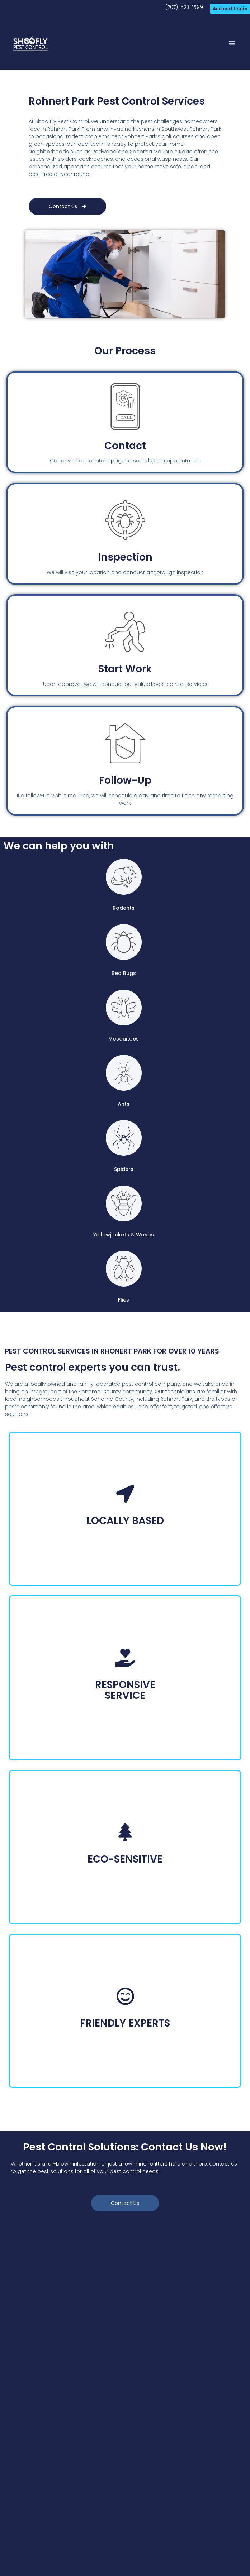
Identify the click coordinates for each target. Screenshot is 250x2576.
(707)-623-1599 (184, 7)
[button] (232, 43)
